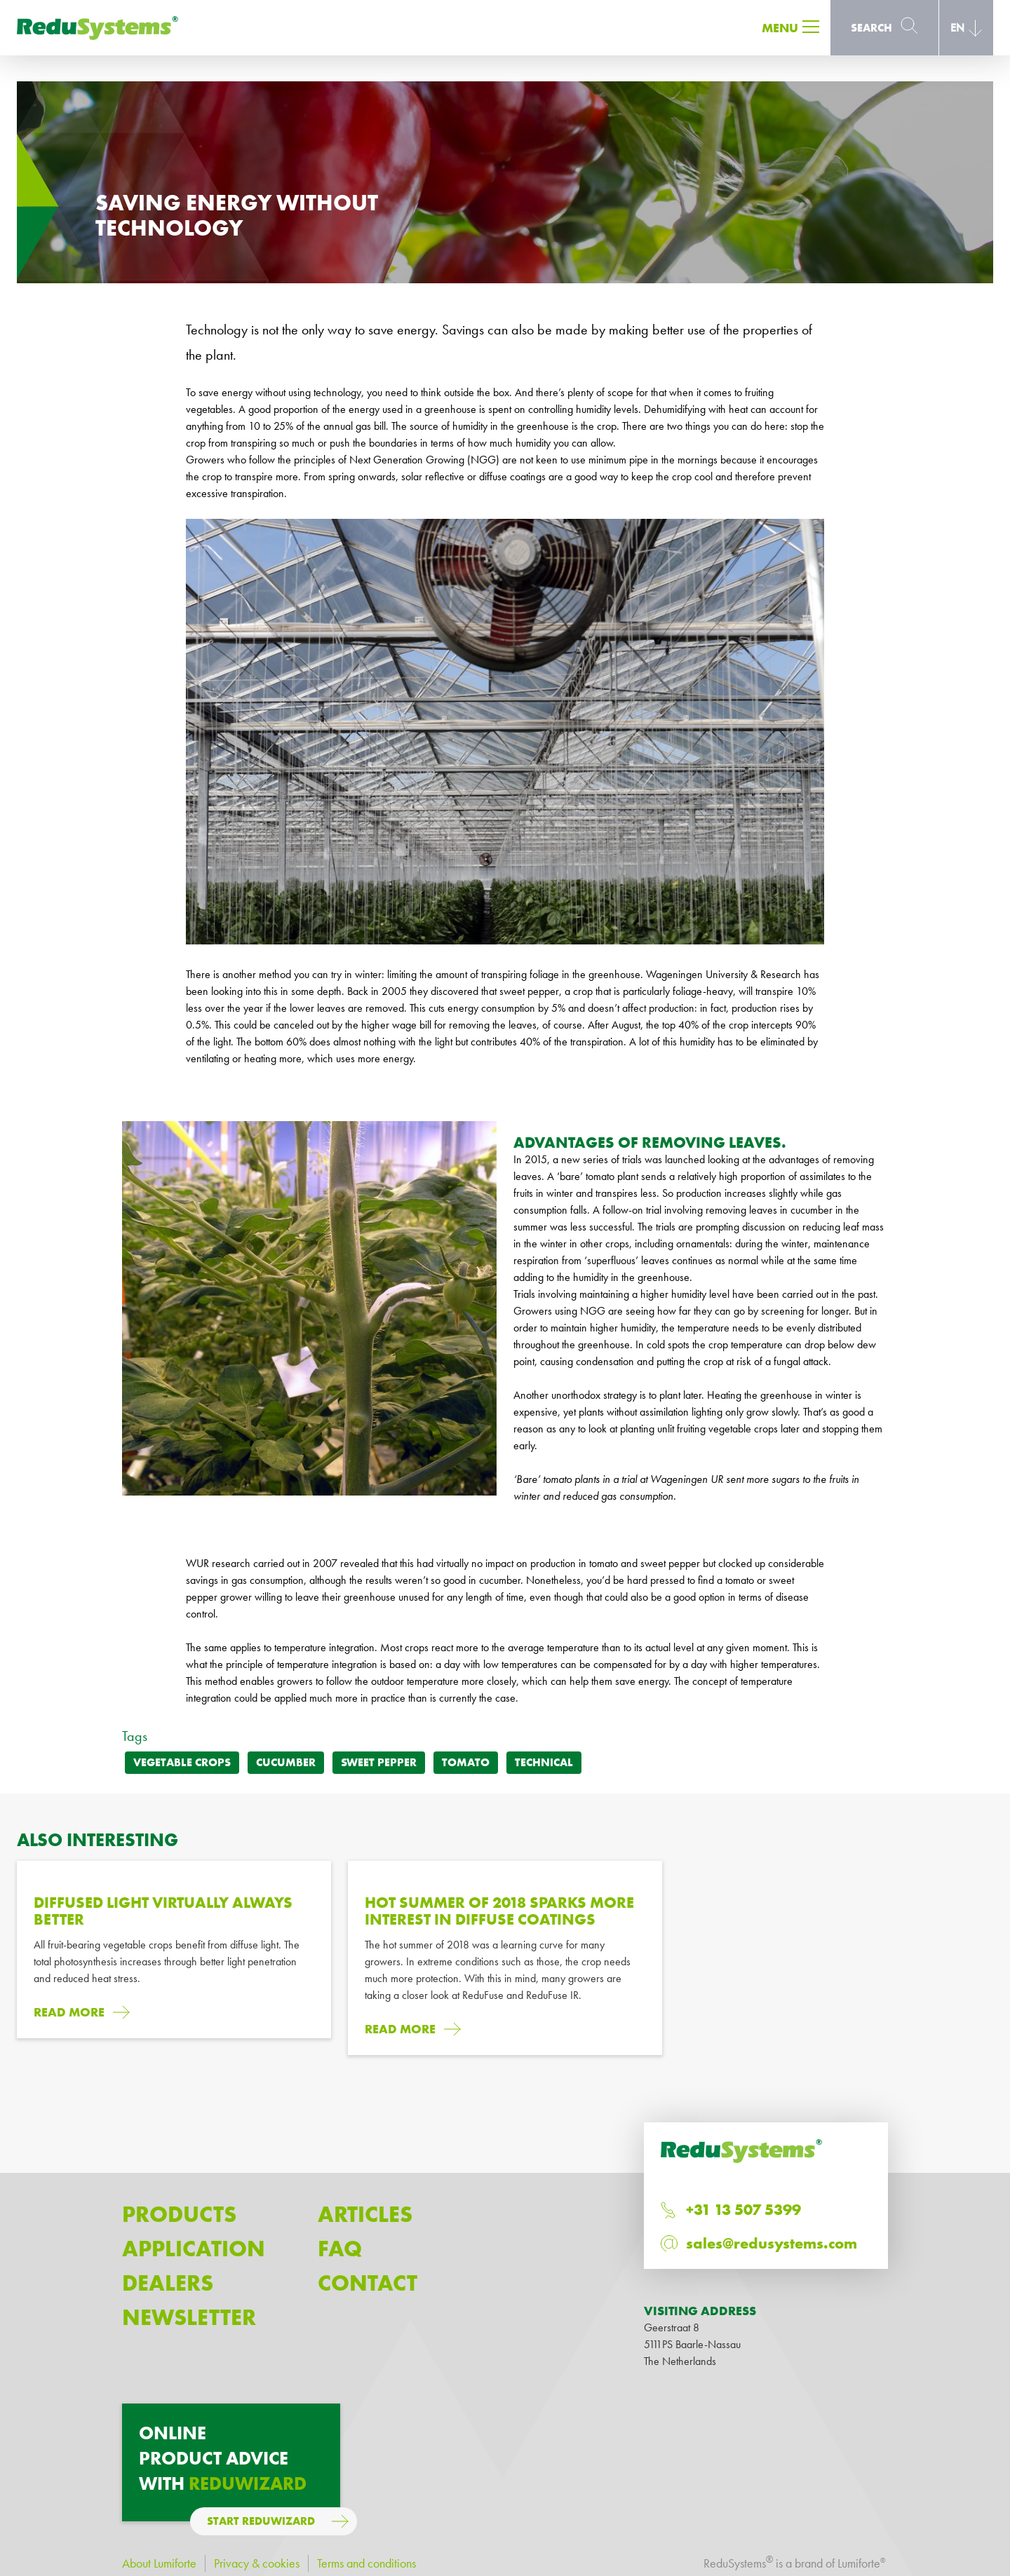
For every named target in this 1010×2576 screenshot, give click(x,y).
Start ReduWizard (261, 2521)
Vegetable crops (182, 1762)
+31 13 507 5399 (743, 2209)
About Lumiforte (159, 2563)
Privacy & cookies (256, 2563)
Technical (544, 1762)
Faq (340, 2249)
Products (179, 2214)
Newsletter (189, 2317)
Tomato (466, 1762)
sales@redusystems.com (771, 2243)
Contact (367, 2283)
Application (193, 2249)
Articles (365, 2214)
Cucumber (286, 1762)
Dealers (167, 2283)
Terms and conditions (366, 2563)
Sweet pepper (379, 1762)
